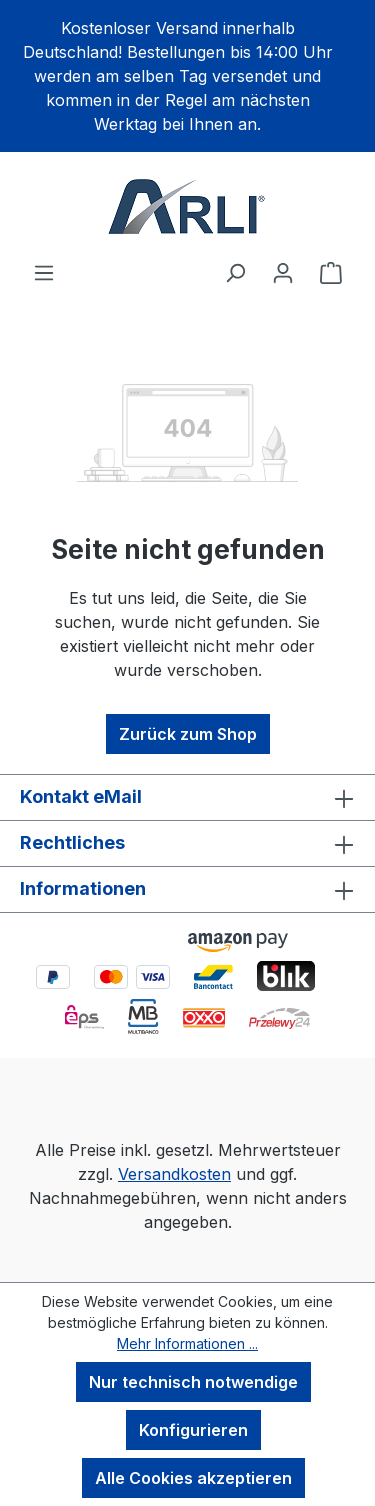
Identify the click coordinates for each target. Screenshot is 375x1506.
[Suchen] (235, 272)
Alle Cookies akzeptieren (193, 1478)
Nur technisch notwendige (193, 1382)
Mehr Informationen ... (187, 1343)
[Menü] (44, 272)
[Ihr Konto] (283, 272)
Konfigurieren (193, 1430)
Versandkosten (174, 1174)
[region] (187, 76)
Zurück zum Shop (188, 734)
